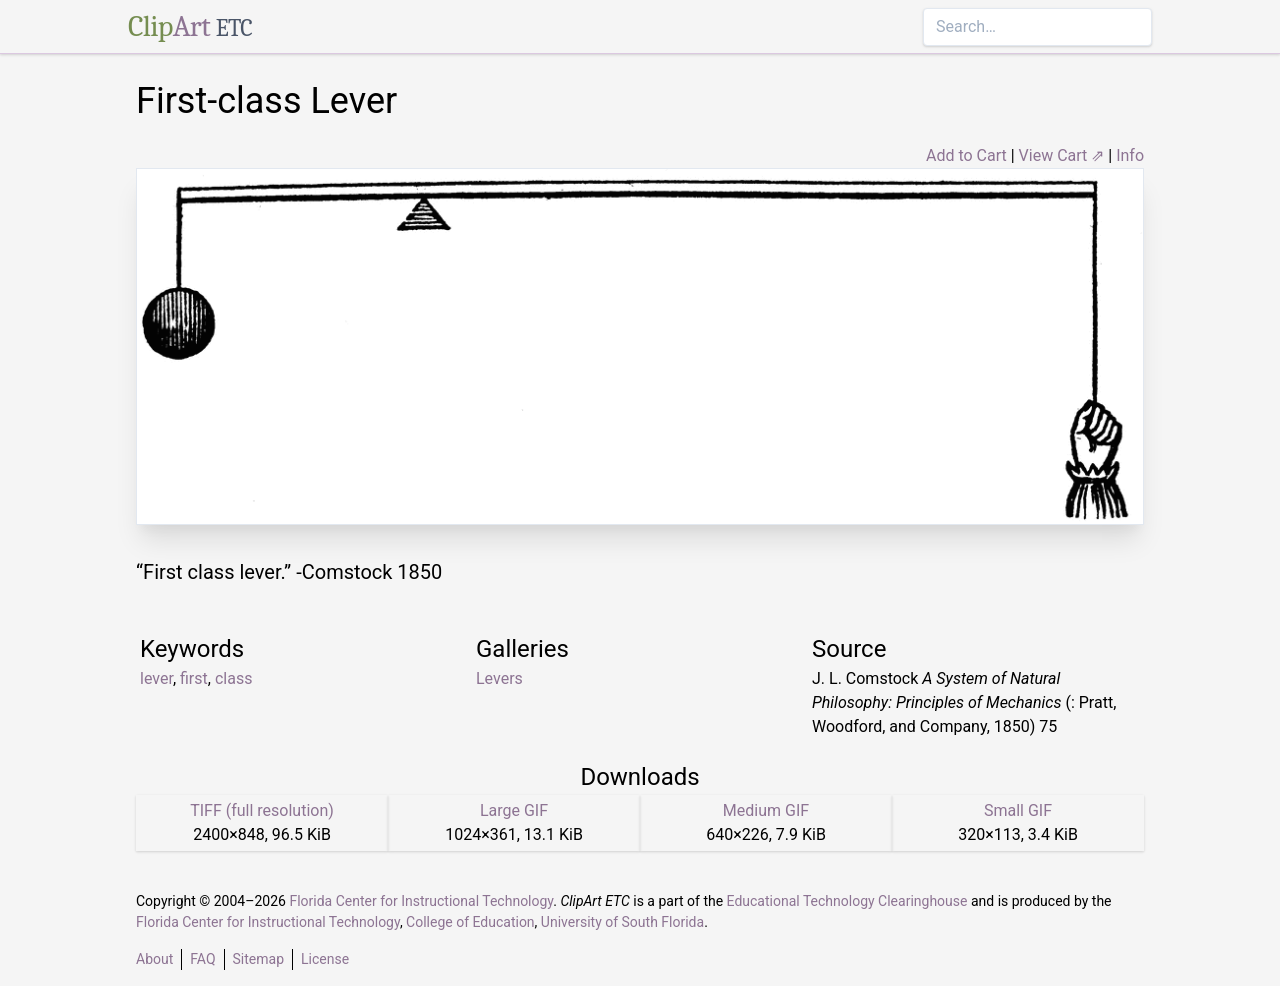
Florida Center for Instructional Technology (421, 901)
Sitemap (258, 959)
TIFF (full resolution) (262, 810)
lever (156, 678)
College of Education (470, 922)
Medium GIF (766, 810)
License (325, 959)
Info (1130, 155)
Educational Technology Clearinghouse (847, 901)
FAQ (202, 959)
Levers (499, 678)
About (154, 959)
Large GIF (514, 810)
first (194, 678)
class (233, 678)
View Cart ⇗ (1062, 155)
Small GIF (1018, 810)
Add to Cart (966, 155)
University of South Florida (622, 922)
